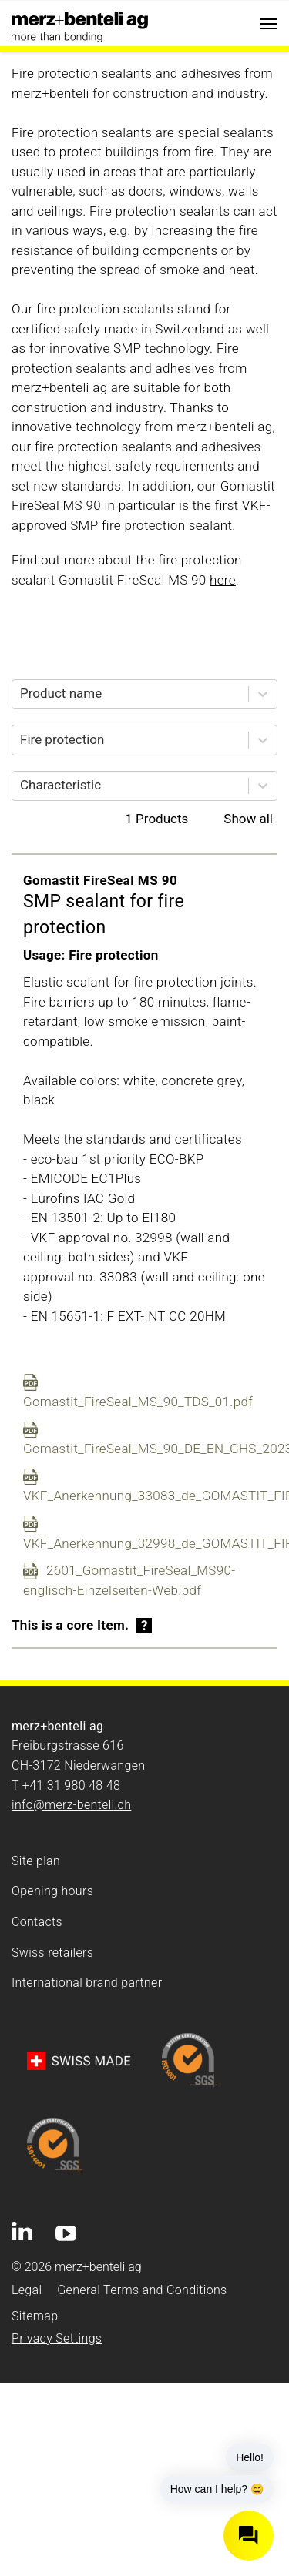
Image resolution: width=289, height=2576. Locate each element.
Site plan (36, 1861)
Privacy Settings (57, 2338)
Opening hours (52, 1891)
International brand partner (87, 1982)
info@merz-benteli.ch (71, 1804)
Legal (27, 2290)
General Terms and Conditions (142, 2290)
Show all (248, 818)
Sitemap (35, 2316)
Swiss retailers (52, 1952)
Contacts (37, 1921)
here (223, 580)
